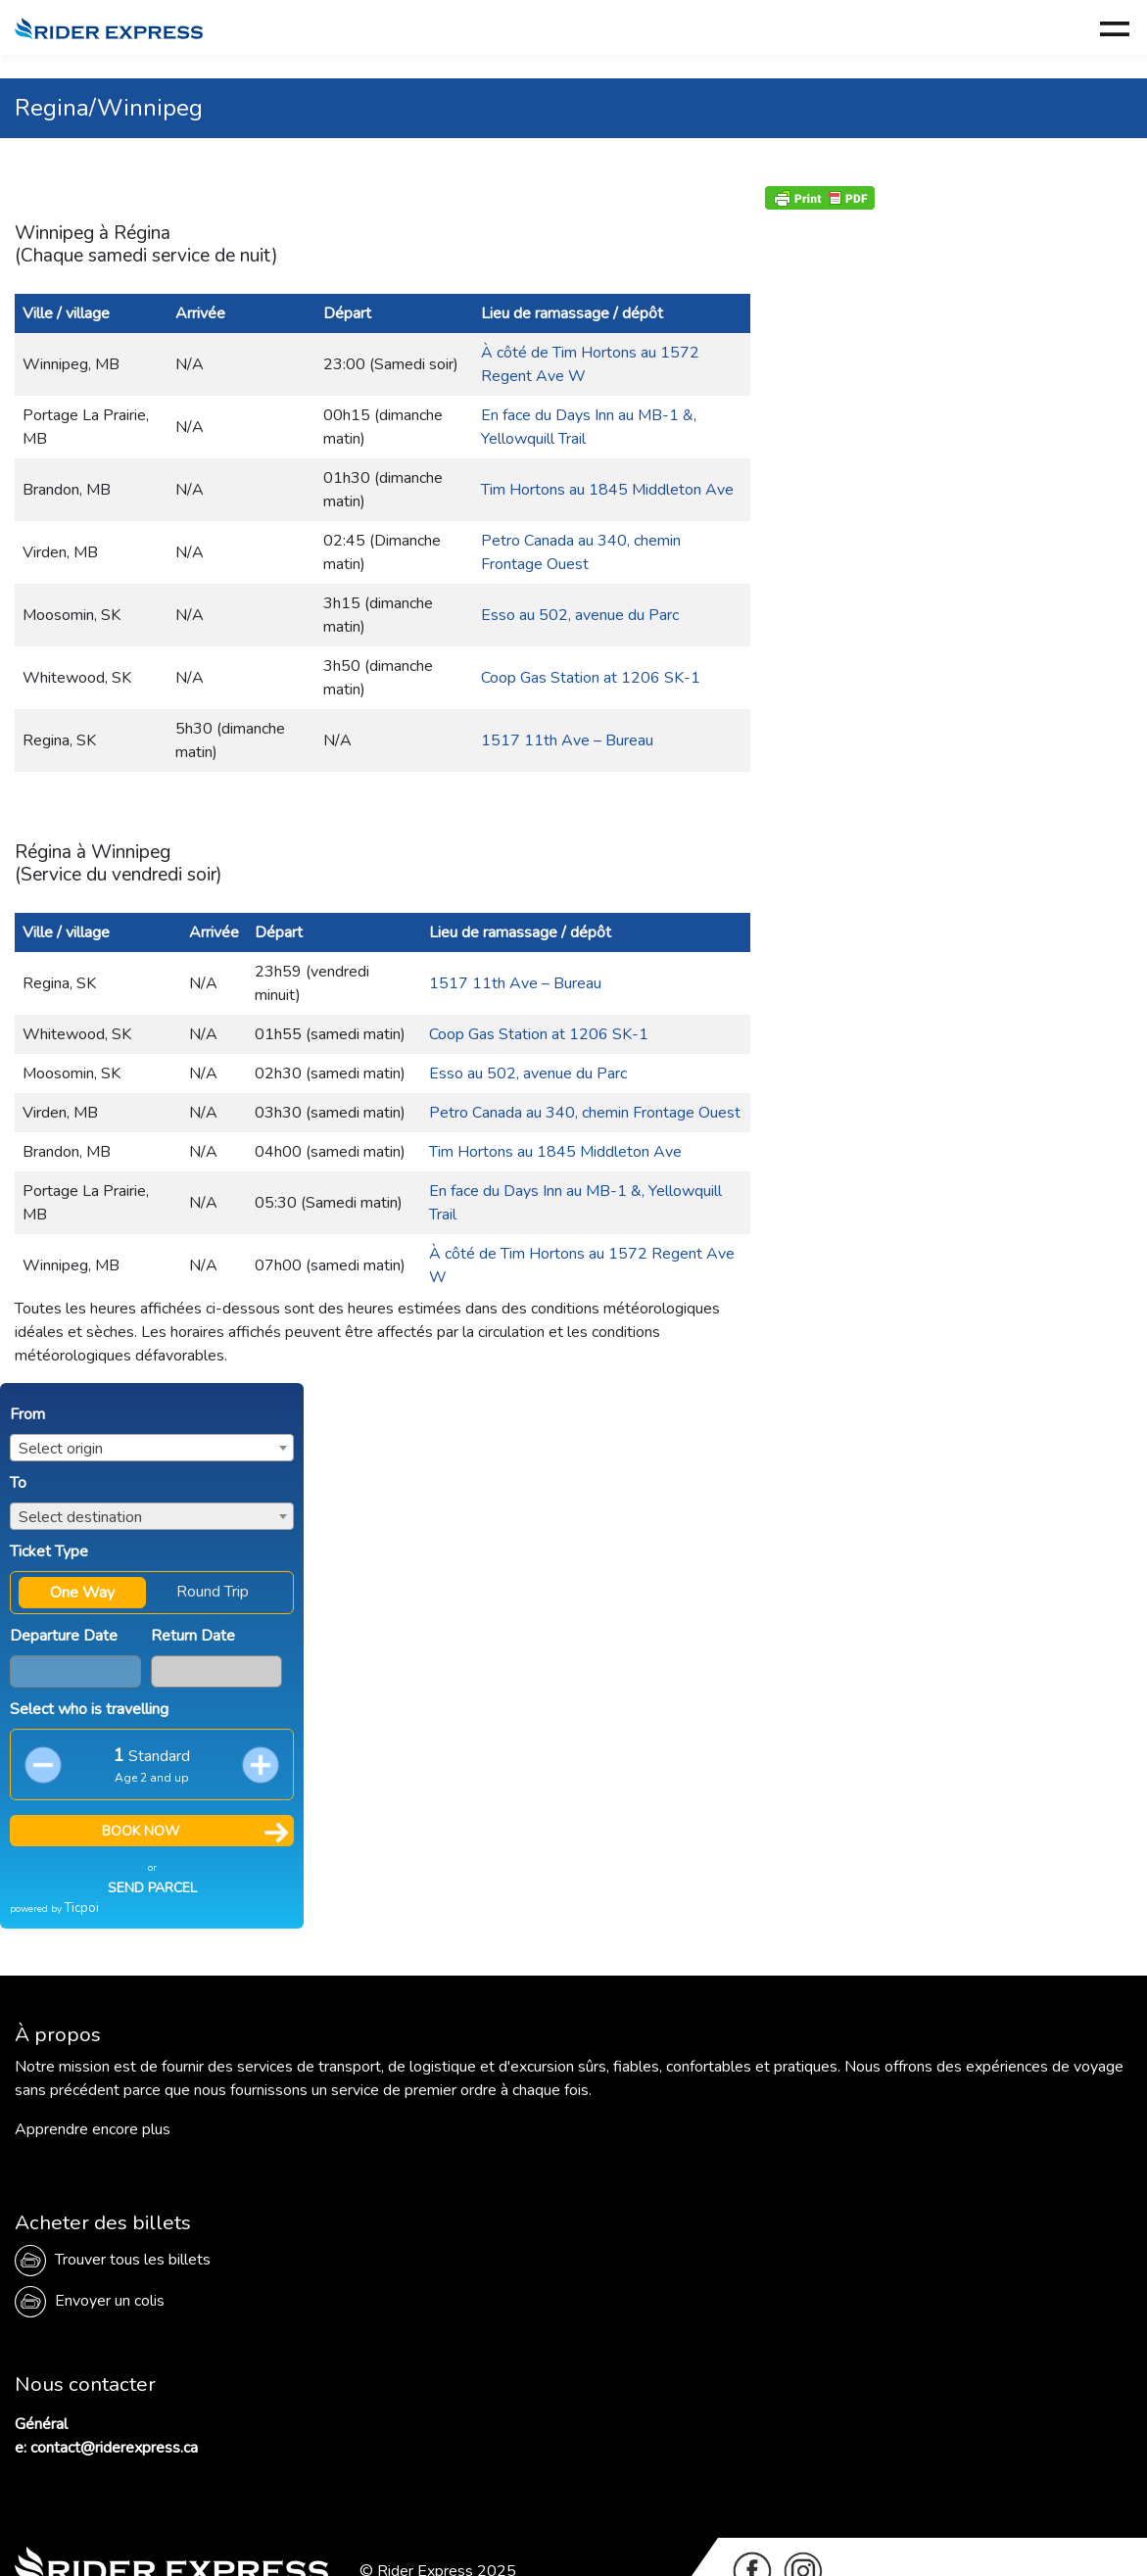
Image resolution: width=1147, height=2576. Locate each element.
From (27, 1414)
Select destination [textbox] (80, 1517)
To (18, 1483)
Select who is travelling (89, 1709)
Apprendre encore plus (92, 2129)
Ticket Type (49, 1551)
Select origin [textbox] (61, 1448)
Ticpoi (82, 1908)
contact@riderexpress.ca (114, 2447)
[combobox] (152, 1447)
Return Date (193, 1635)
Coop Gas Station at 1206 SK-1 (590, 678)
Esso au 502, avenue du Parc (580, 615)
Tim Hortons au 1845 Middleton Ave (607, 490)
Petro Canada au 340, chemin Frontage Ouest (585, 1112)
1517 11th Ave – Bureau (567, 740)
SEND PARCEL (152, 1888)
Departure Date (64, 1635)
